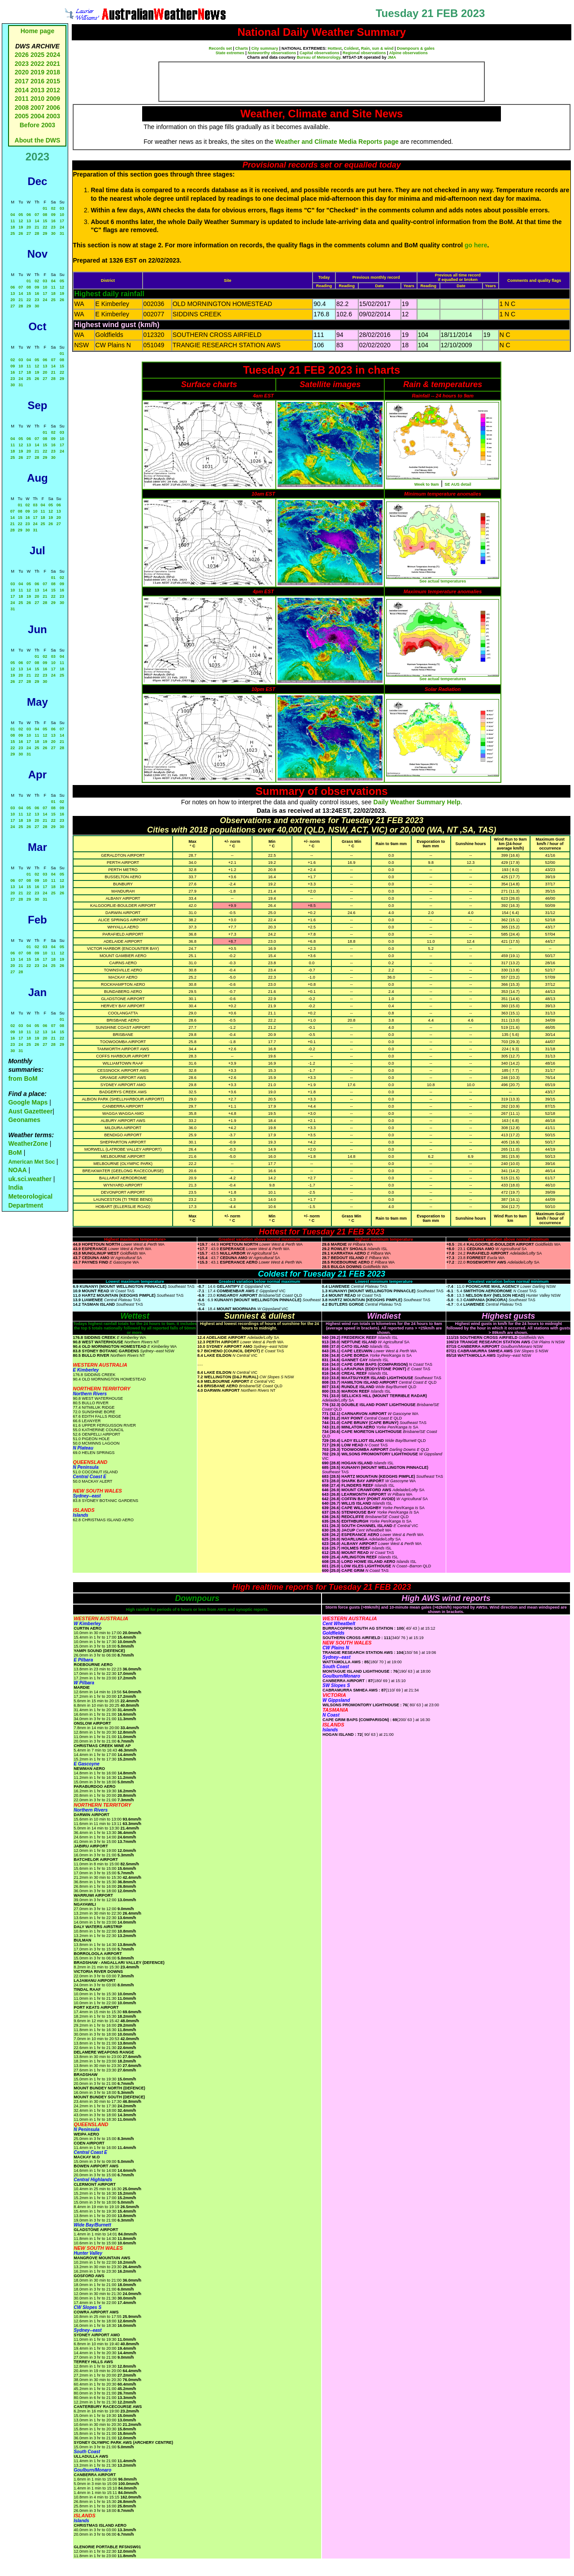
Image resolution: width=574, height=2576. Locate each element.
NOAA (17, 1170)
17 (62, 221)
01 (45, 208)
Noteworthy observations (272, 53)
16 (53, 221)
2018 (53, 72)
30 (53, 233)
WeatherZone (28, 1143)
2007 (37, 107)
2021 (53, 63)
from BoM (22, 1078)
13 (28, 221)
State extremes (230, 53)
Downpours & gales (416, 48)
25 (12, 233)
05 (20, 214)
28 (37, 233)
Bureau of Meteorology (318, 57)
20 (28, 227)
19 (20, 227)
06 (28, 214)
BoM (15, 1152)
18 (12, 227)
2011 (22, 98)
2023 (22, 63)
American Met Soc (32, 1162)
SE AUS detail (458, 484)
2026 (22, 54)
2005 (22, 116)
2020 (22, 72)
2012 (53, 90)
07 (37, 214)
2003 (53, 116)
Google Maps (28, 1102)
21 (37, 227)
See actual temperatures (442, 581)
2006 (53, 107)
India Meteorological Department (30, 1196)
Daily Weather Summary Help (417, 802)
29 (45, 233)
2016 (37, 81)
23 (53, 227)
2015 (53, 81)
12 (20, 221)
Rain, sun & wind (377, 48)
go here (476, 245)
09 (53, 214)
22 (45, 227)
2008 (22, 107)
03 (62, 208)
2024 (53, 54)
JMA (391, 57)
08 (45, 214)
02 (53, 208)
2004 (38, 116)
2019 (37, 72)
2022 (37, 63)
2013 (37, 90)
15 (45, 221)
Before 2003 (37, 125)
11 (12, 221)
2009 (53, 98)
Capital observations (319, 53)
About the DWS (38, 140)
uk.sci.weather (30, 1178)
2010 (37, 98)
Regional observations (364, 53)
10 (62, 214)
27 (28, 233)
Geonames (24, 1119)
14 (37, 221)
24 (62, 227)
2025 (37, 54)
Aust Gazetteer (30, 1111)
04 (12, 214)
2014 (22, 90)
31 (62, 233)
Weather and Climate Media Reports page (337, 141)
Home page (37, 31)
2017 (22, 81)
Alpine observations (408, 53)
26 (20, 233)
